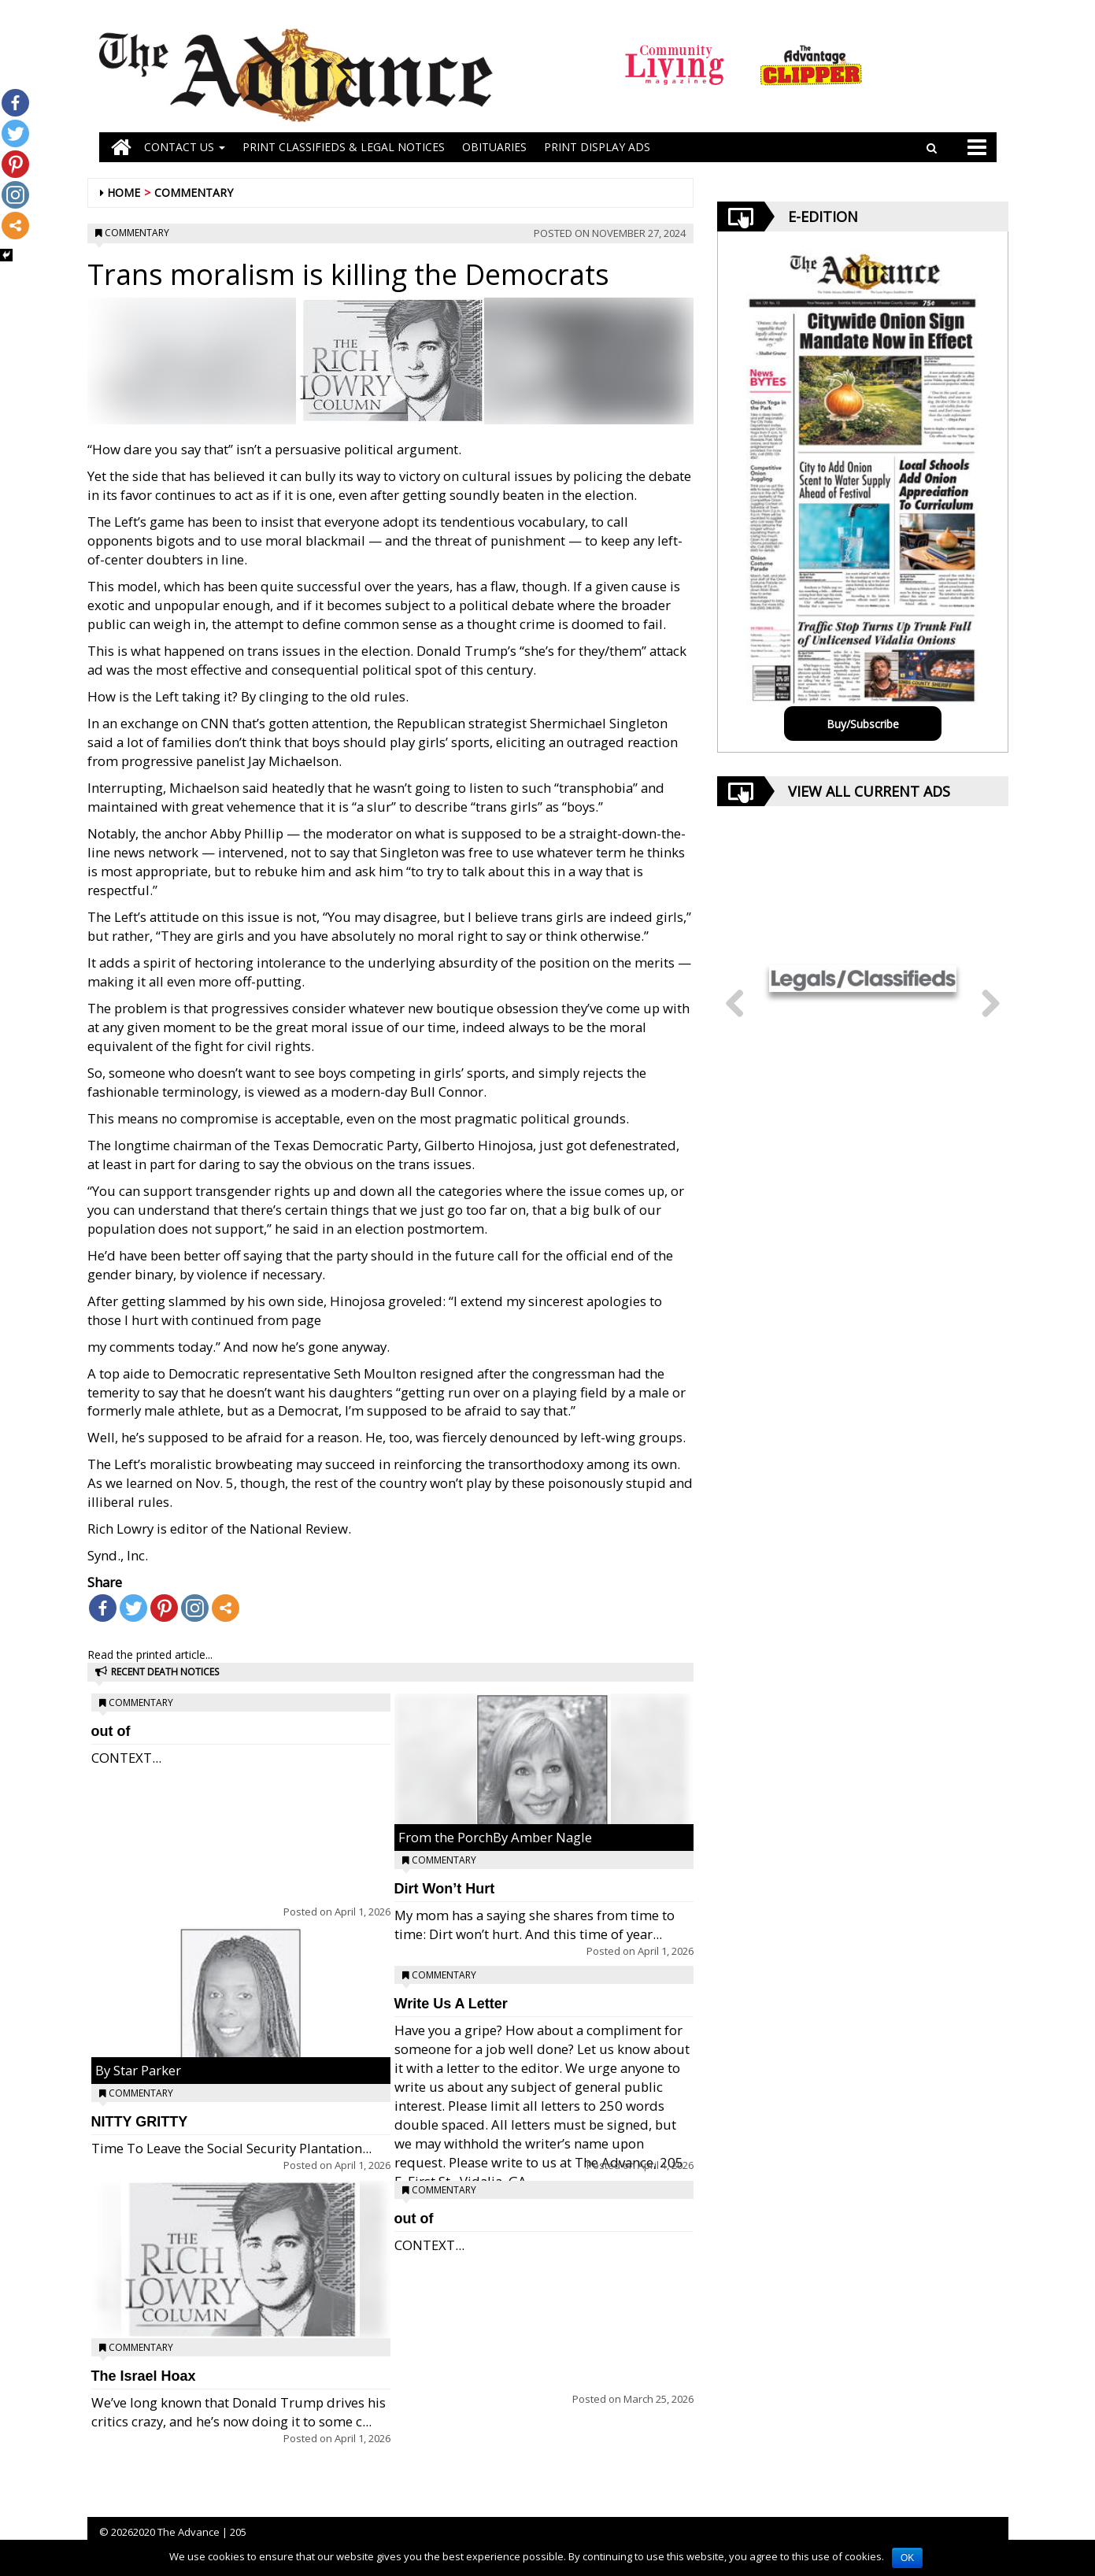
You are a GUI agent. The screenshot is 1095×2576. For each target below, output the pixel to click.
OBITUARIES (494, 146)
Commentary (193, 192)
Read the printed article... (150, 1654)
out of (111, 1731)
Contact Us (184, 146)
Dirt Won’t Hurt (444, 1889)
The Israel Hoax (143, 2376)
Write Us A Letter (451, 2004)
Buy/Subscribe (863, 723)
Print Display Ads (597, 146)
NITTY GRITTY (139, 2122)
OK (907, 2557)
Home (123, 192)
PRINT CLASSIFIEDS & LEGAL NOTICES (343, 146)
